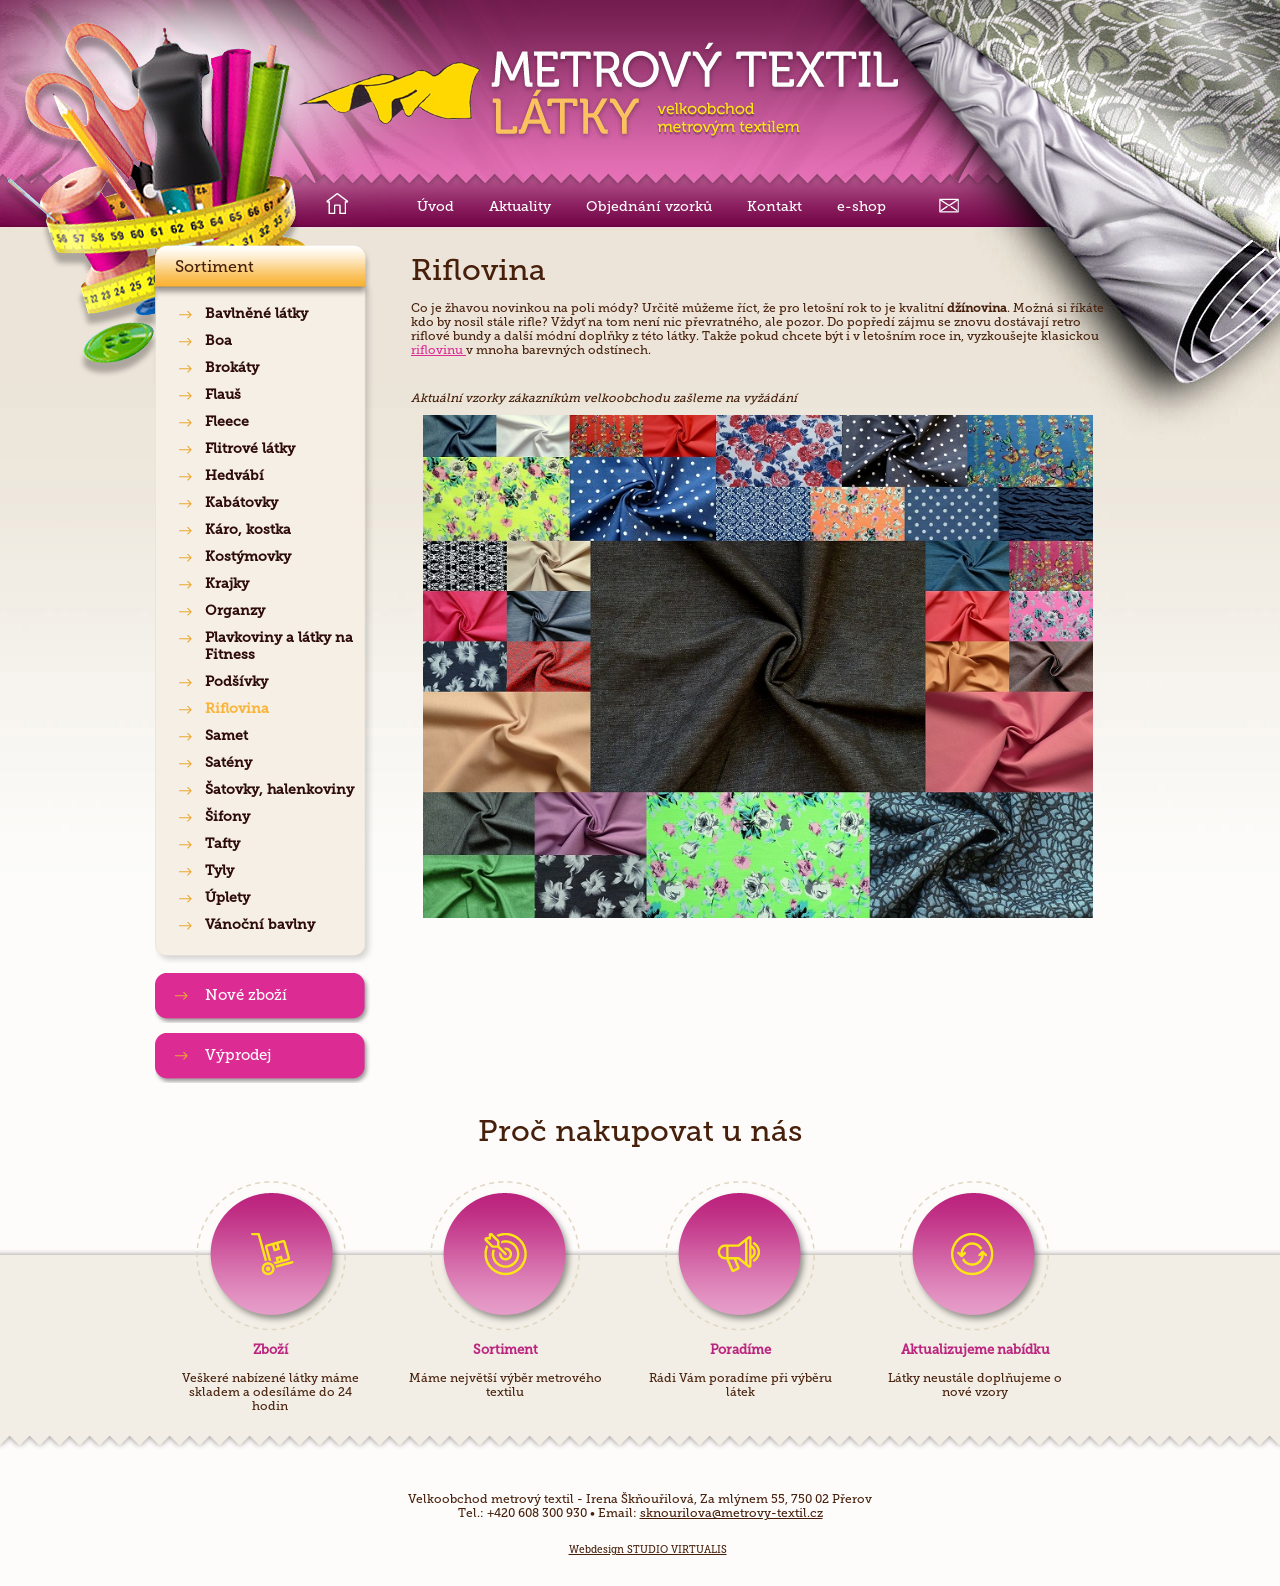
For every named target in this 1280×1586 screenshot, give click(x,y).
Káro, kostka (248, 529)
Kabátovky (241, 502)
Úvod (435, 206)
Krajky (227, 583)
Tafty (222, 843)
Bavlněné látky (256, 313)
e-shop (861, 206)
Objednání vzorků (649, 206)
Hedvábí (234, 475)
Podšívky (236, 681)
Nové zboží (246, 995)
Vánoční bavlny (260, 924)
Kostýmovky (248, 556)
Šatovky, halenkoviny (279, 789)
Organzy (235, 610)
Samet (226, 735)
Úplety (227, 897)
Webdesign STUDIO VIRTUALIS (648, 1550)
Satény (228, 762)
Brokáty (232, 367)
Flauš (223, 394)
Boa (218, 340)
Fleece (227, 421)
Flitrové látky (250, 448)
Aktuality (520, 206)
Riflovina (237, 708)
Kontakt (774, 206)
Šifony (227, 816)
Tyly (219, 870)
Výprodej (238, 1055)
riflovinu (438, 350)
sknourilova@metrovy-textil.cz (731, 1513)
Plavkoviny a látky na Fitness (279, 646)
